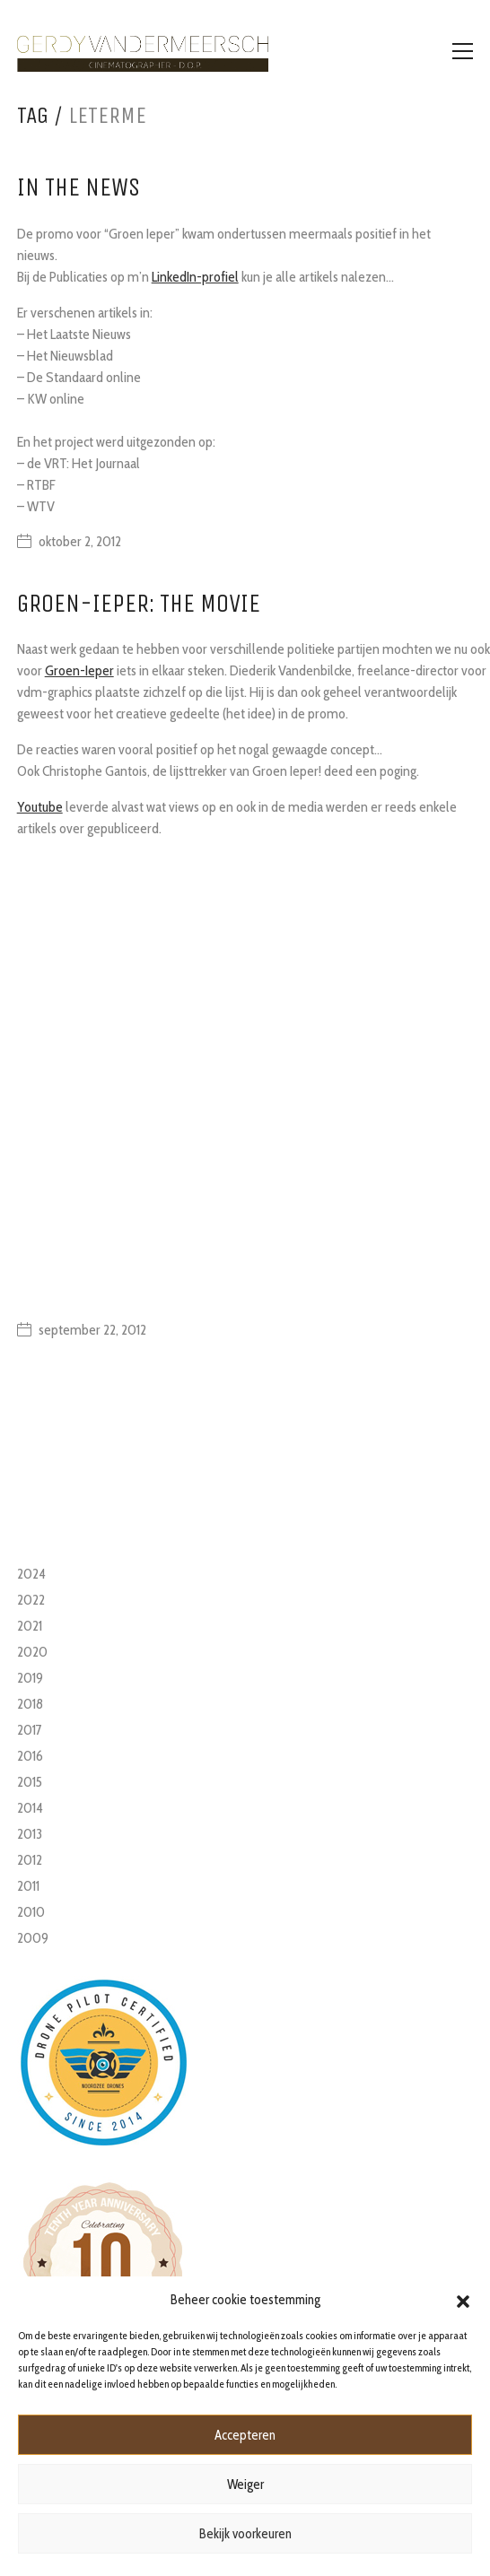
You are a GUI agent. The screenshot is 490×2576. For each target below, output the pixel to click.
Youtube (40, 806)
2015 (29, 1781)
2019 (30, 1677)
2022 (31, 1599)
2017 (29, 1729)
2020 (32, 1651)
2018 (30, 1703)
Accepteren (245, 2435)
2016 (30, 1755)
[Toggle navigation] (462, 51)
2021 (29, 1625)
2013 (29, 1833)
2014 (30, 1807)
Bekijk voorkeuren (245, 2534)
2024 (31, 1573)
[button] (463, 2300)
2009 (32, 1937)
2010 (31, 1911)
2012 (29, 1859)
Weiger (245, 2484)
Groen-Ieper (79, 670)
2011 (28, 1885)
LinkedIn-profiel (195, 276)
